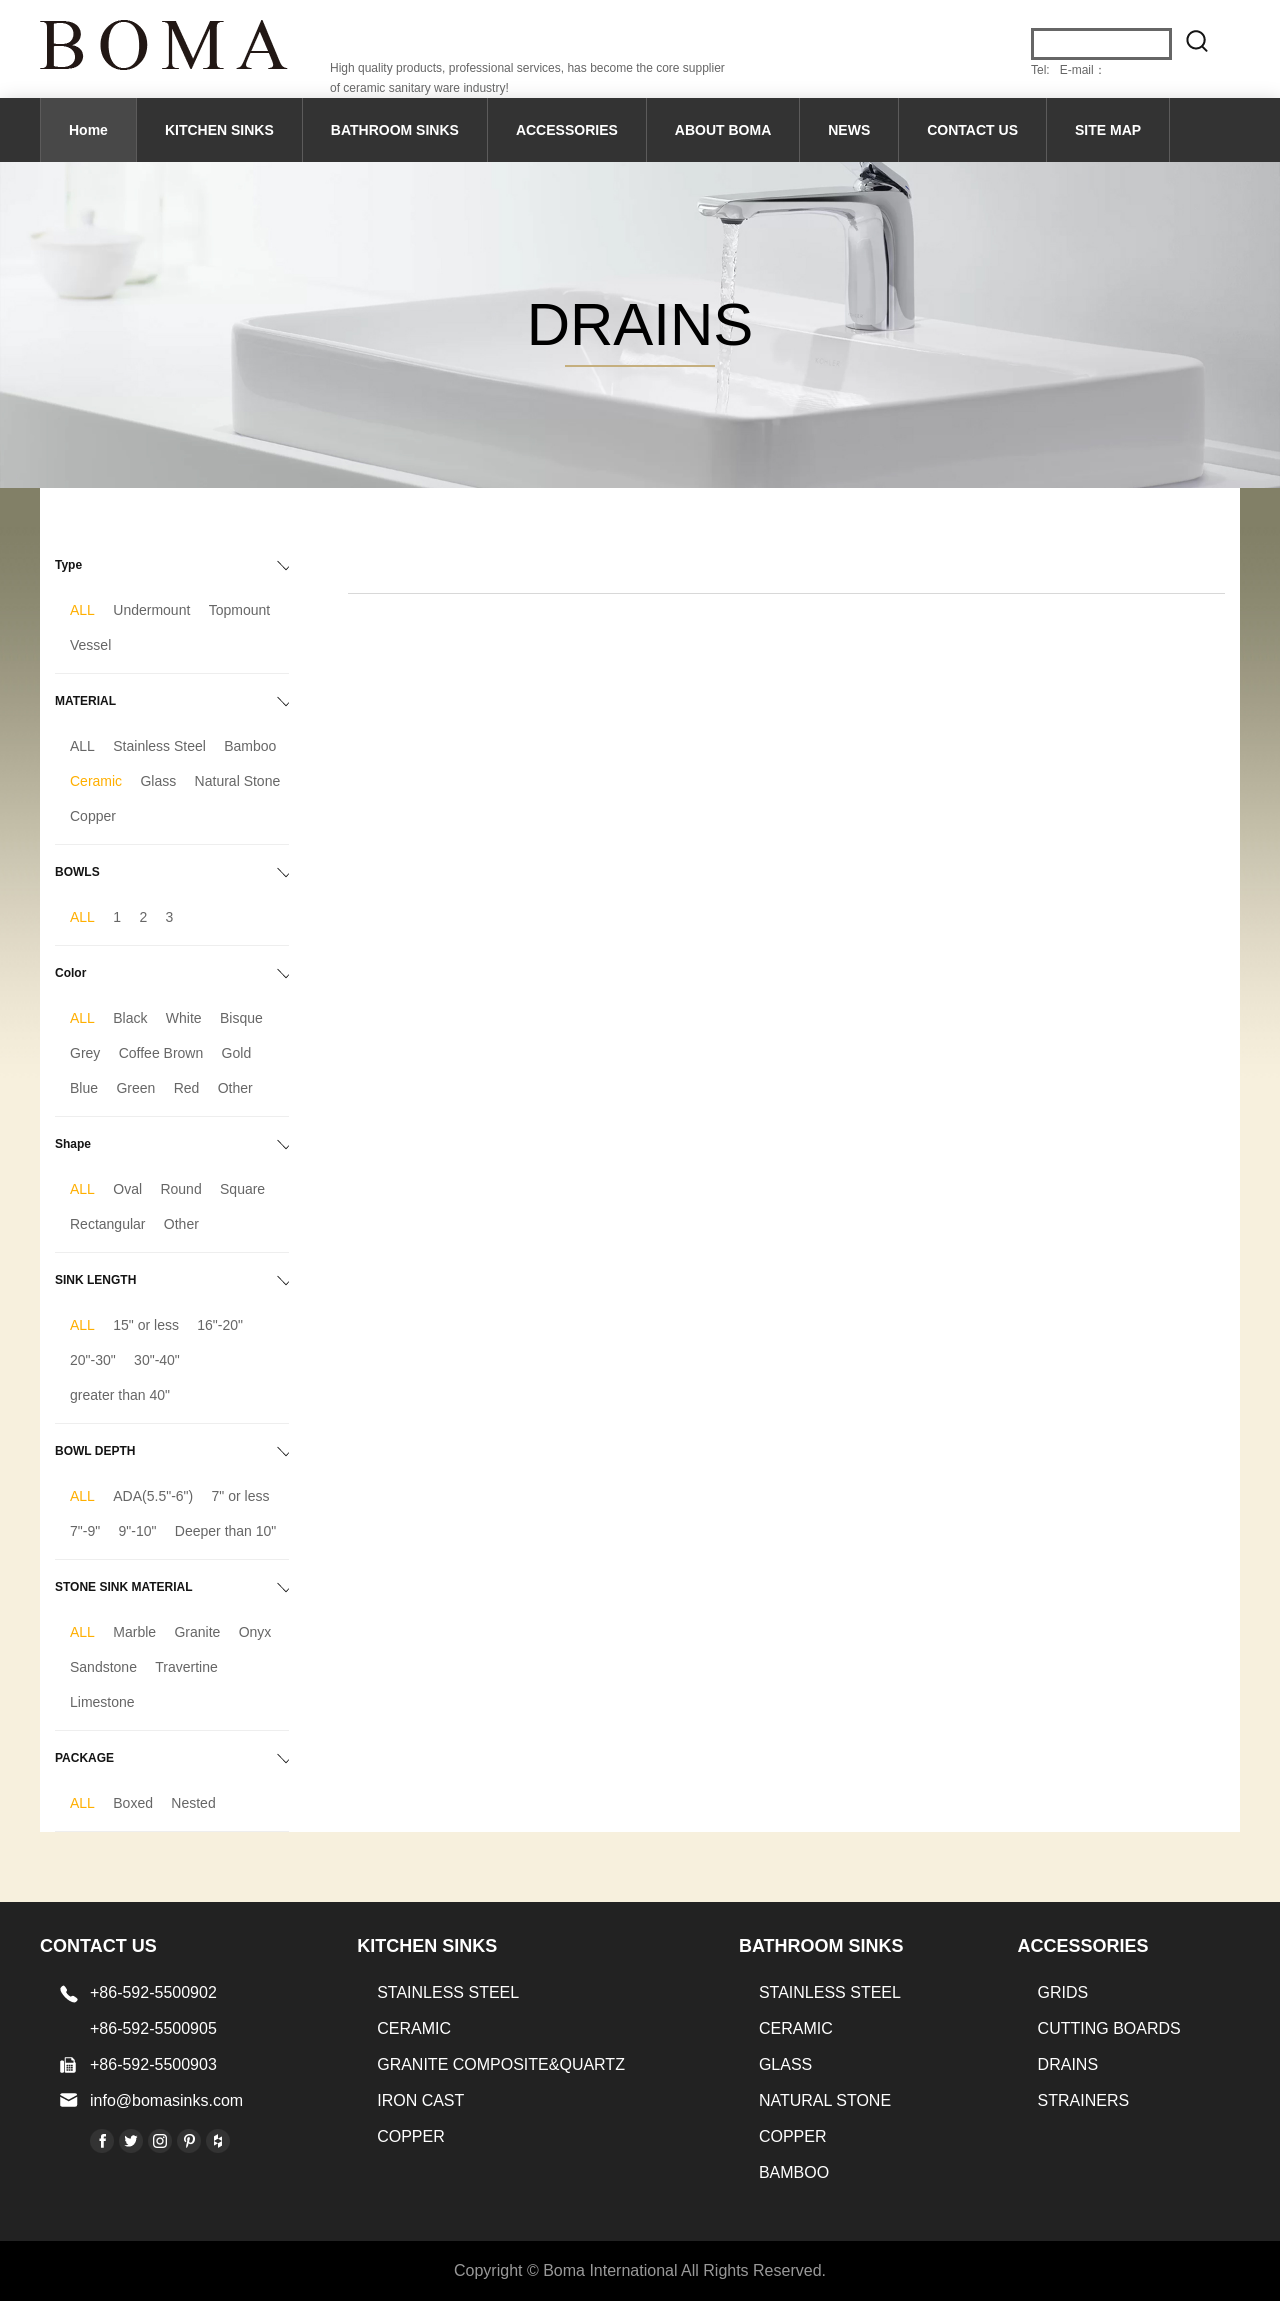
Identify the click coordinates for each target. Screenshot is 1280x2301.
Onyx (255, 1632)
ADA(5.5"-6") (153, 1496)
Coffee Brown (161, 1053)
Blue (84, 1088)
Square (242, 1189)
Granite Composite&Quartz (501, 2064)
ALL (82, 610)
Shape (73, 1144)
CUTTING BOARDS (1109, 2028)
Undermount (151, 610)
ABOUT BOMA (723, 130)
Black (130, 1018)
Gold (237, 1053)
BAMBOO (794, 2172)
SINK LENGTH (95, 1280)
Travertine (186, 1667)
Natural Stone (238, 781)
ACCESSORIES (567, 130)
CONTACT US (972, 130)
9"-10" (138, 1531)
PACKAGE (84, 1758)
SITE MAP (1108, 130)
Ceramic (96, 781)
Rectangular (108, 1224)
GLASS (785, 2064)
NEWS (849, 130)
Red (187, 1088)
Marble (134, 1632)
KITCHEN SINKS (219, 130)
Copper (93, 816)
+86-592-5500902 (153, 1992)
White (184, 1018)
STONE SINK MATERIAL (124, 1587)
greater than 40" (120, 1395)
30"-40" (157, 1360)
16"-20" (220, 1325)
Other (235, 1088)
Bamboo (250, 746)
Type (68, 565)
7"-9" (85, 1531)
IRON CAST (420, 2100)
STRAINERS (1084, 2100)
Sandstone (103, 1667)
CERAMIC (414, 2028)
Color (70, 973)
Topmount (239, 610)
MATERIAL (85, 701)
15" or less (146, 1325)
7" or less (241, 1496)
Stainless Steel (159, 746)
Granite (197, 1632)
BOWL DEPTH (95, 1451)
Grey (85, 1053)
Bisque (241, 1018)
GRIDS (1063, 1992)
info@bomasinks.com (166, 2100)
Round (180, 1189)
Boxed (133, 1803)
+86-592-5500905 (153, 2028)
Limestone (102, 1702)
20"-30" (93, 1360)
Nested (193, 1803)
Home (88, 130)
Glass (158, 781)
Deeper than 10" (226, 1531)
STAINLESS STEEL (448, 1992)
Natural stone (825, 2100)
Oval (127, 1189)
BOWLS (77, 872)
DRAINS (1068, 2064)
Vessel (90, 645)
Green (135, 1088)
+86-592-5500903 (153, 2064)
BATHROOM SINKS (395, 130)
